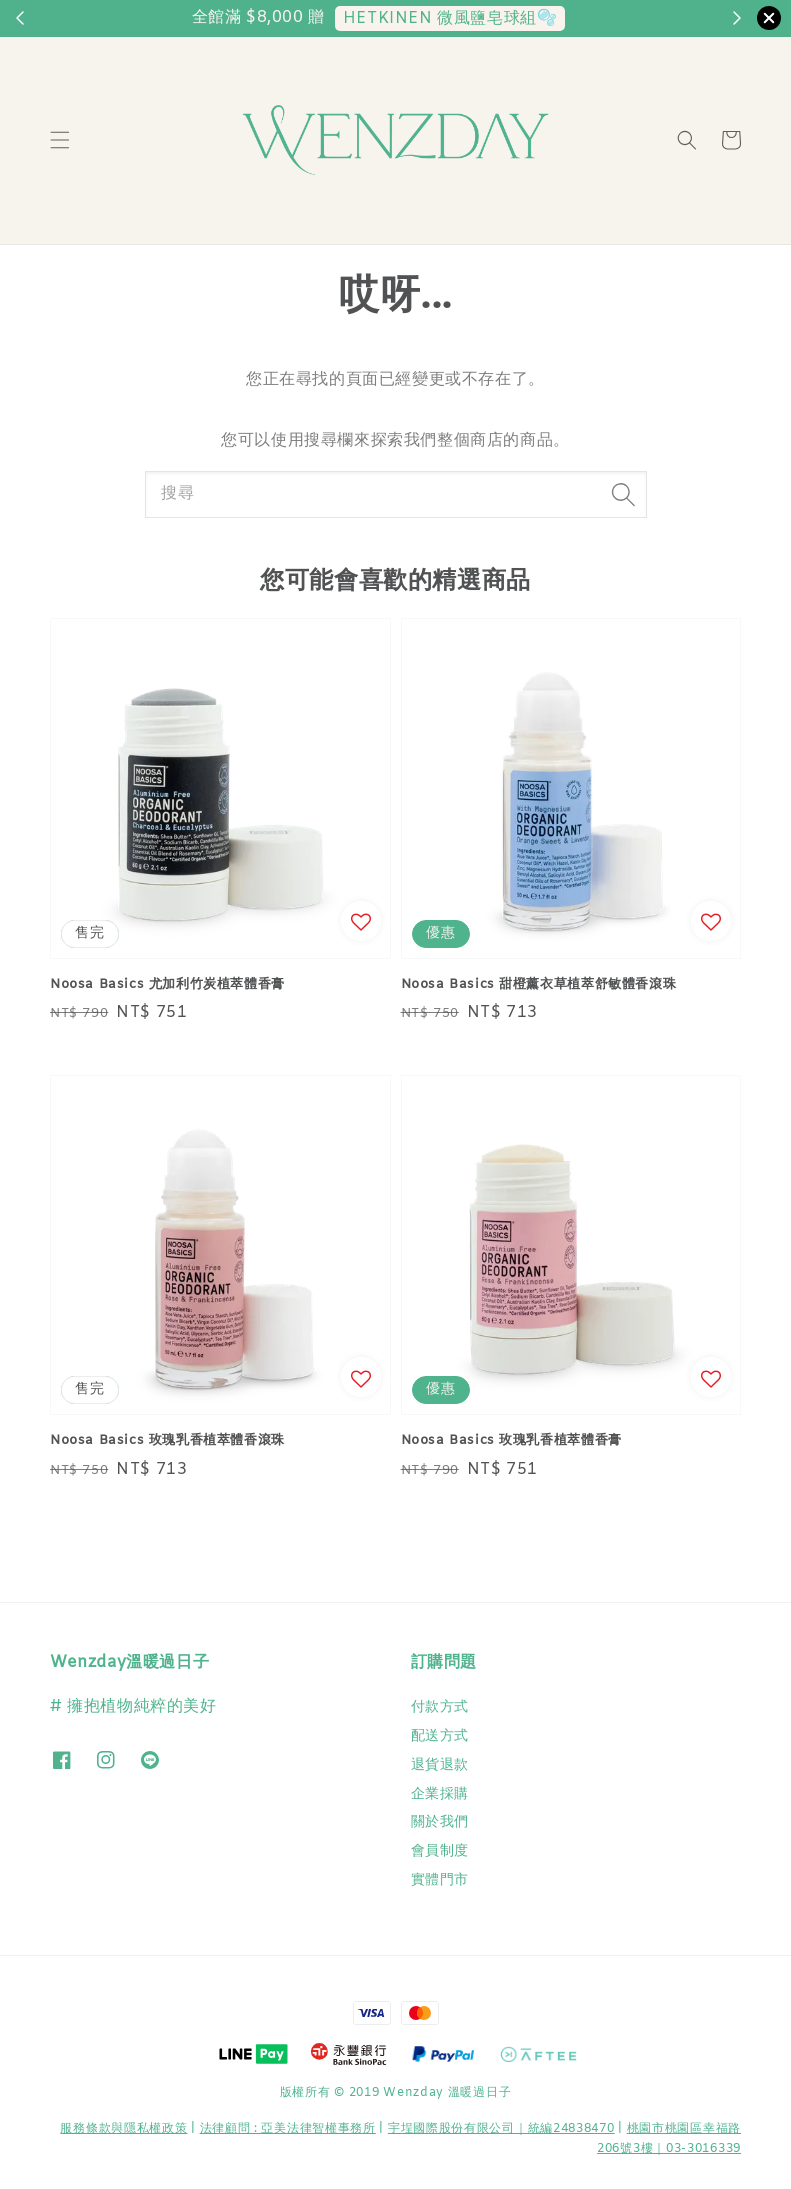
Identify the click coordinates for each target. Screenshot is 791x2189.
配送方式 (440, 1736)
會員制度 (440, 1851)
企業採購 (440, 1794)
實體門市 (440, 1880)
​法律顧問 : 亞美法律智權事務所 (288, 2129)
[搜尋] (624, 494)
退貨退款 (440, 1765)
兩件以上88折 (496, 18)
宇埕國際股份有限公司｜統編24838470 (501, 2129)
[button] (60, 140)
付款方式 (440, 1708)
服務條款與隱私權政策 (123, 2129)
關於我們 (440, 1822)
